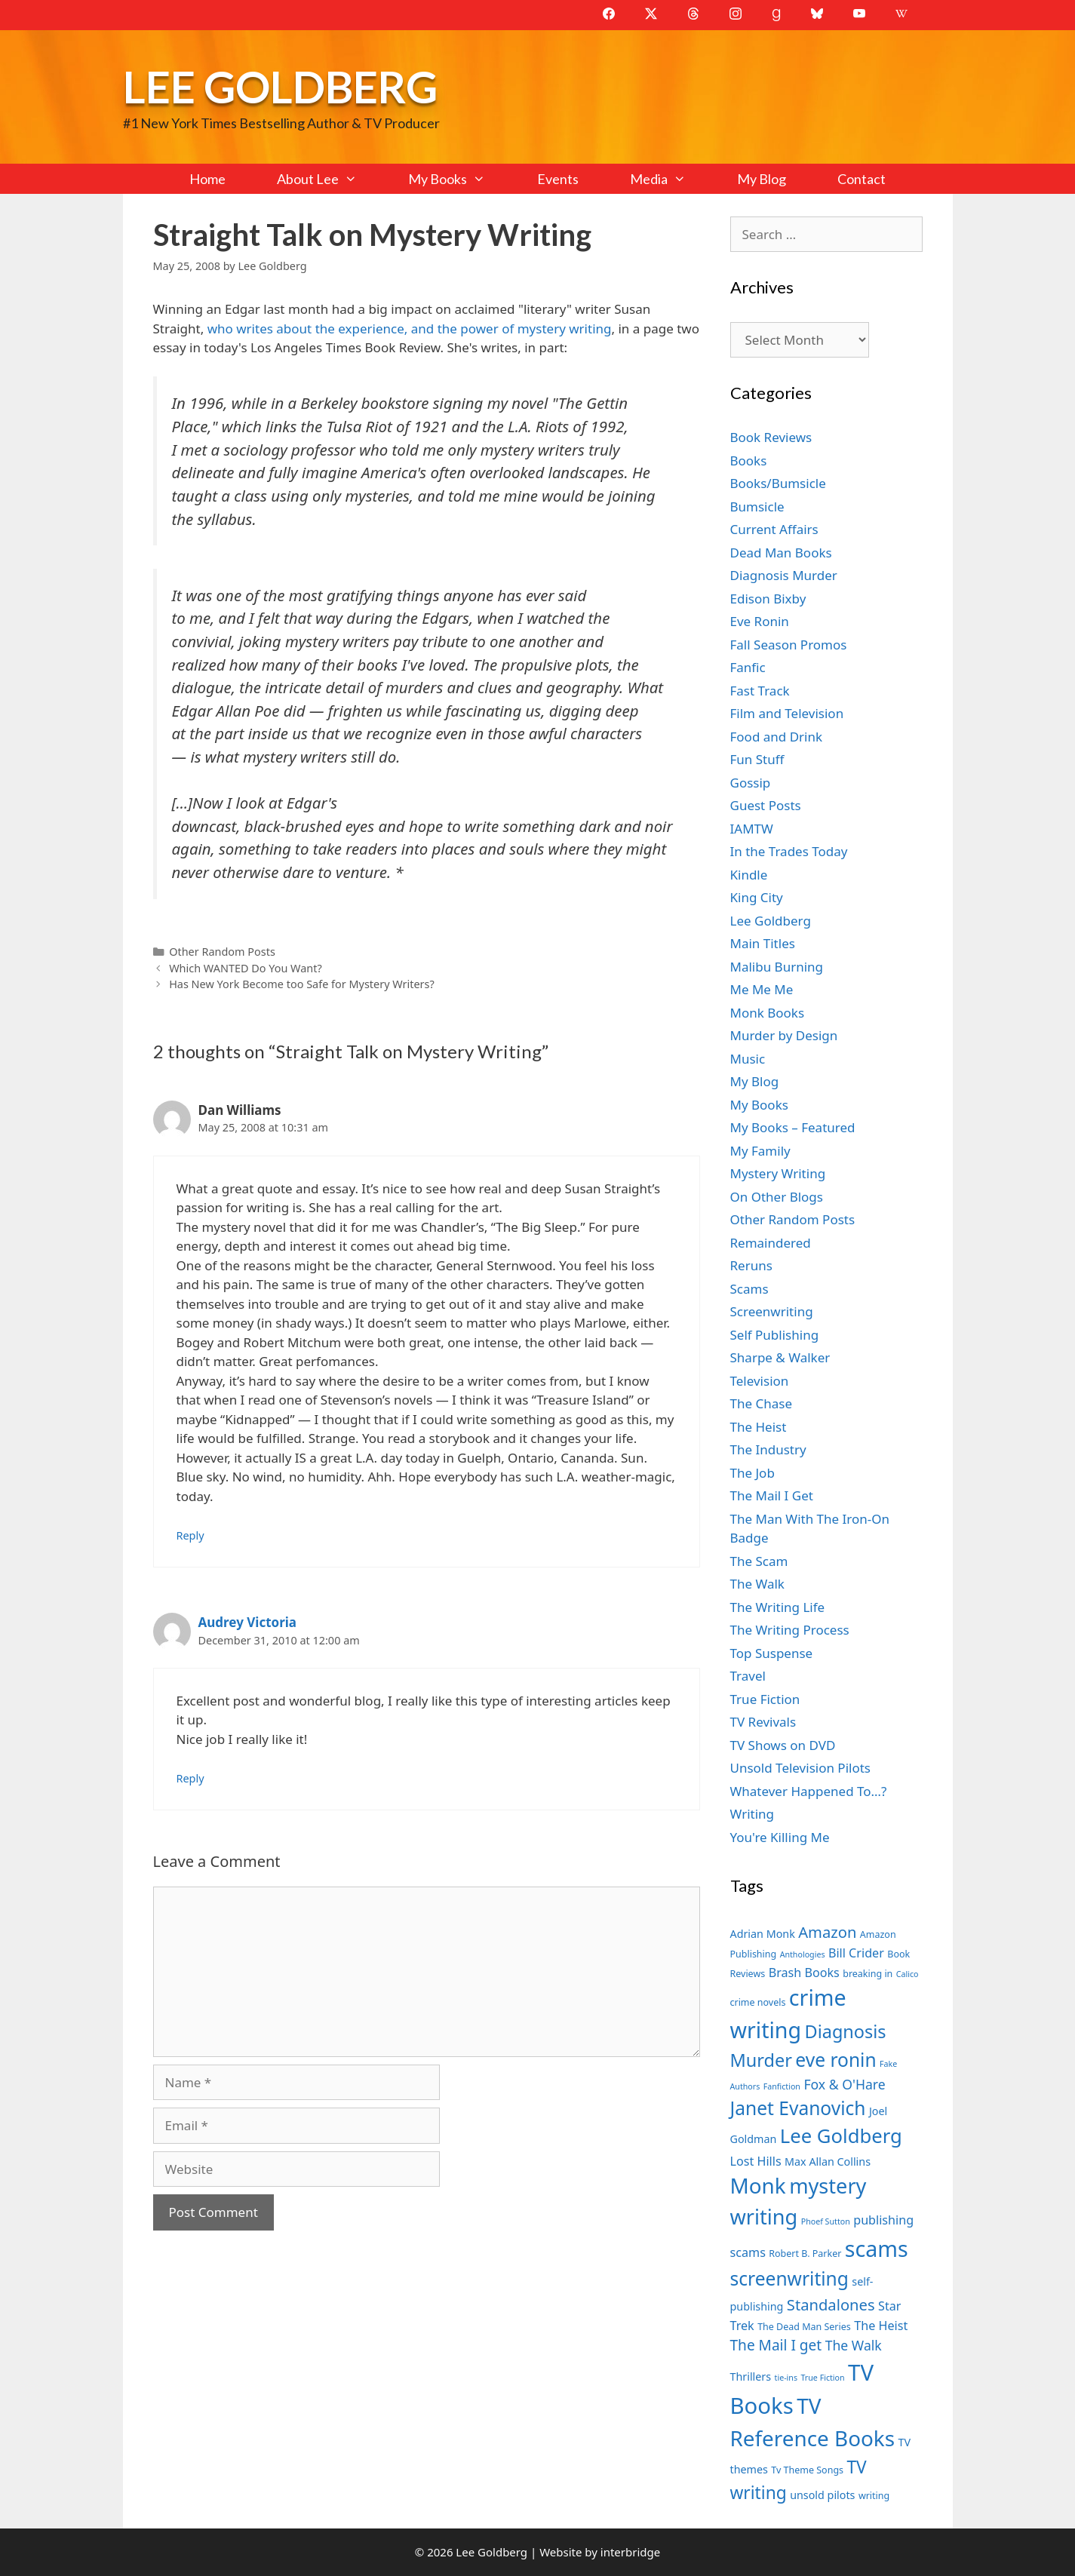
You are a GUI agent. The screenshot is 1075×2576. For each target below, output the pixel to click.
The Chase (761, 1403)
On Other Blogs (776, 1196)
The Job (752, 1472)
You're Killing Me (780, 1837)
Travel (748, 1675)
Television (759, 1380)
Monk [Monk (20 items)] (758, 2185)
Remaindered (770, 1242)
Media (670, 179)
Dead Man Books (781, 552)
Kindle (749, 874)
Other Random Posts (222, 951)
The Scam (759, 1561)
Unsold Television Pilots (800, 1767)
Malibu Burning (777, 966)
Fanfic (748, 667)
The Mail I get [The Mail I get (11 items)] (776, 2345)
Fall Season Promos (788, 644)
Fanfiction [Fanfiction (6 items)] (781, 2086)
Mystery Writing (778, 1173)
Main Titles (762, 943)
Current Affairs (774, 529)
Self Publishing (774, 1334)
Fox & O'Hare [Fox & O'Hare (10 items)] (844, 2084)
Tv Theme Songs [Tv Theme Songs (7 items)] (807, 2470)
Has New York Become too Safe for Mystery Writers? (302, 984)
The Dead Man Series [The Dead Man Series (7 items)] (804, 2326)
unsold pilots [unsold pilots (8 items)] (822, 2495)
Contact (861, 178)
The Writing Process (789, 1629)
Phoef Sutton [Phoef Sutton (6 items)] (825, 2221)
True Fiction (765, 1699)
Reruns (751, 1265)
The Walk (757, 1583)
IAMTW (751, 828)
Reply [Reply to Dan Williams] (190, 1535)
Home (207, 178)
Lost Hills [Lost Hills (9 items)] (756, 2161)
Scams (749, 1288)
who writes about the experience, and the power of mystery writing (409, 328)
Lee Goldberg (280, 86)
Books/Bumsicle (778, 483)
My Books (459, 179)
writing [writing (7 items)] (873, 2495)
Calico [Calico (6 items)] (907, 1974)
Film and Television (787, 713)
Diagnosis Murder (783, 575)
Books (748, 460)
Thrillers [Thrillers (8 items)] (751, 2376)
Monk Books (767, 1012)
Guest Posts (765, 805)
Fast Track (760, 690)
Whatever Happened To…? (808, 1791)
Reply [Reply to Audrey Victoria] (190, 1778)
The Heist (758, 1426)
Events (558, 178)
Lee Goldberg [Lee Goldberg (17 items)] (841, 2136)
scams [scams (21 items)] (876, 2248)
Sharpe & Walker (780, 1357)
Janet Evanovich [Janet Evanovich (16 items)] (798, 2107)
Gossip (750, 782)
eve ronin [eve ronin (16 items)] (835, 2059)
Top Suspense (771, 1653)
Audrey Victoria (247, 1622)
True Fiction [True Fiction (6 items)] (822, 2377)
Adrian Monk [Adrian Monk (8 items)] (762, 1934)
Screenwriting (771, 1311)
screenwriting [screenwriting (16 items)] (789, 2278)
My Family (760, 1150)
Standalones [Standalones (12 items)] (831, 2304)
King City (756, 897)
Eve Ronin (759, 621)
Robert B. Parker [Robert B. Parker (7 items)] (805, 2253)
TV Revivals (763, 1721)
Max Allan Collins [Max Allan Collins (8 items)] (828, 2161)
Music (748, 1058)
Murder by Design (784, 1035)
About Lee (329, 179)
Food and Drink (776, 736)
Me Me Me (762, 989)
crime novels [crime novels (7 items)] (758, 2002)
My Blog (761, 178)
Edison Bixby (768, 598)
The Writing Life (777, 1607)
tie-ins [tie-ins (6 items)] (786, 2377)
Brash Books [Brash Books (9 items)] (804, 1972)
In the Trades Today (789, 851)
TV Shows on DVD (783, 1745)
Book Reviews (771, 437)
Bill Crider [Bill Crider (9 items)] (856, 1953)
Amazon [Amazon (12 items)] (827, 1931)
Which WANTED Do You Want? (245, 968)
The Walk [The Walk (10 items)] (853, 2345)
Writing (752, 1813)
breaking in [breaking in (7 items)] (867, 1973)
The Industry (768, 1449)
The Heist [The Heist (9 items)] (881, 2325)
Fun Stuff (757, 759)
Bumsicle (757, 506)
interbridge (630, 2551)
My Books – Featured (792, 1127)
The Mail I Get (771, 1495)
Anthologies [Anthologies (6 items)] (802, 1954)
